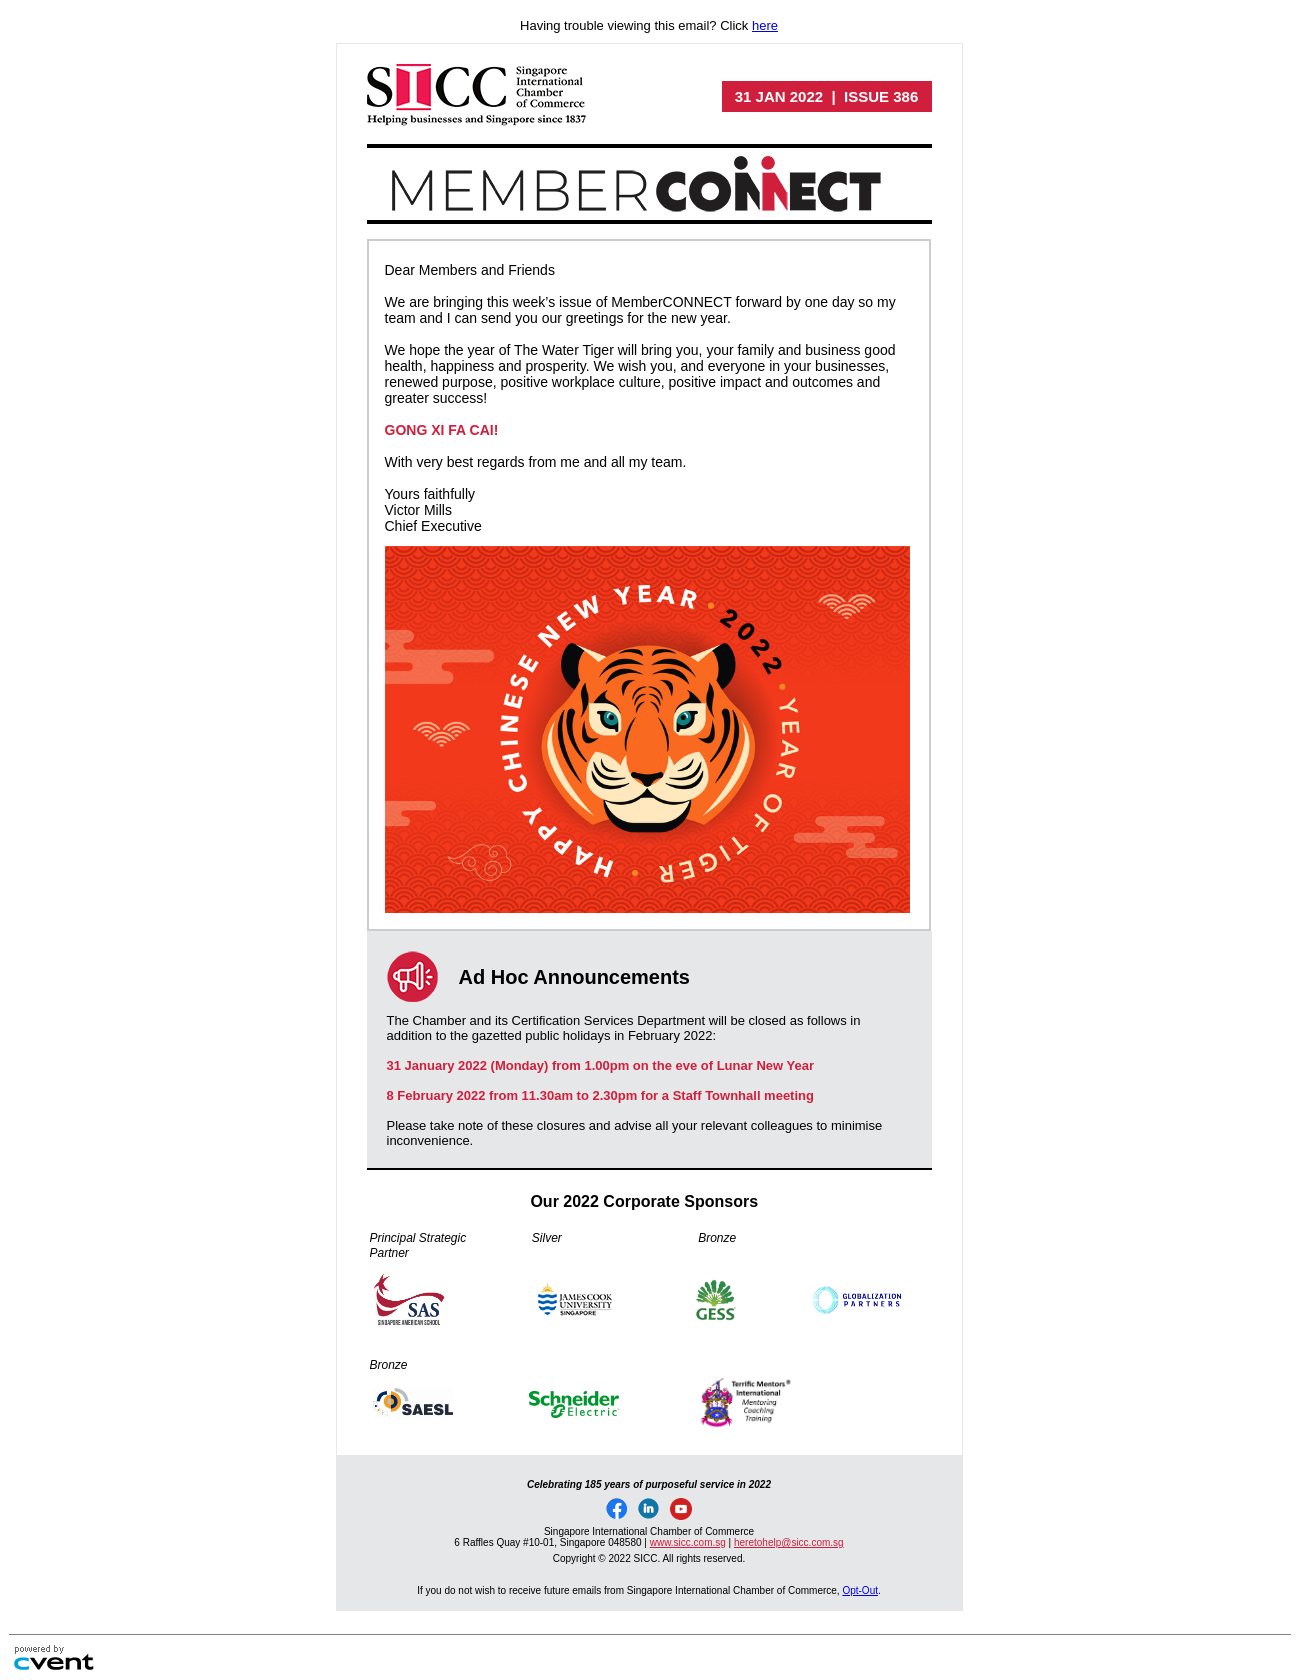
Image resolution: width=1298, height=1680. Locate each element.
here (765, 25)
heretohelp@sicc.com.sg (789, 1542)
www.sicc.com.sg (688, 1542)
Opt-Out (860, 1590)
